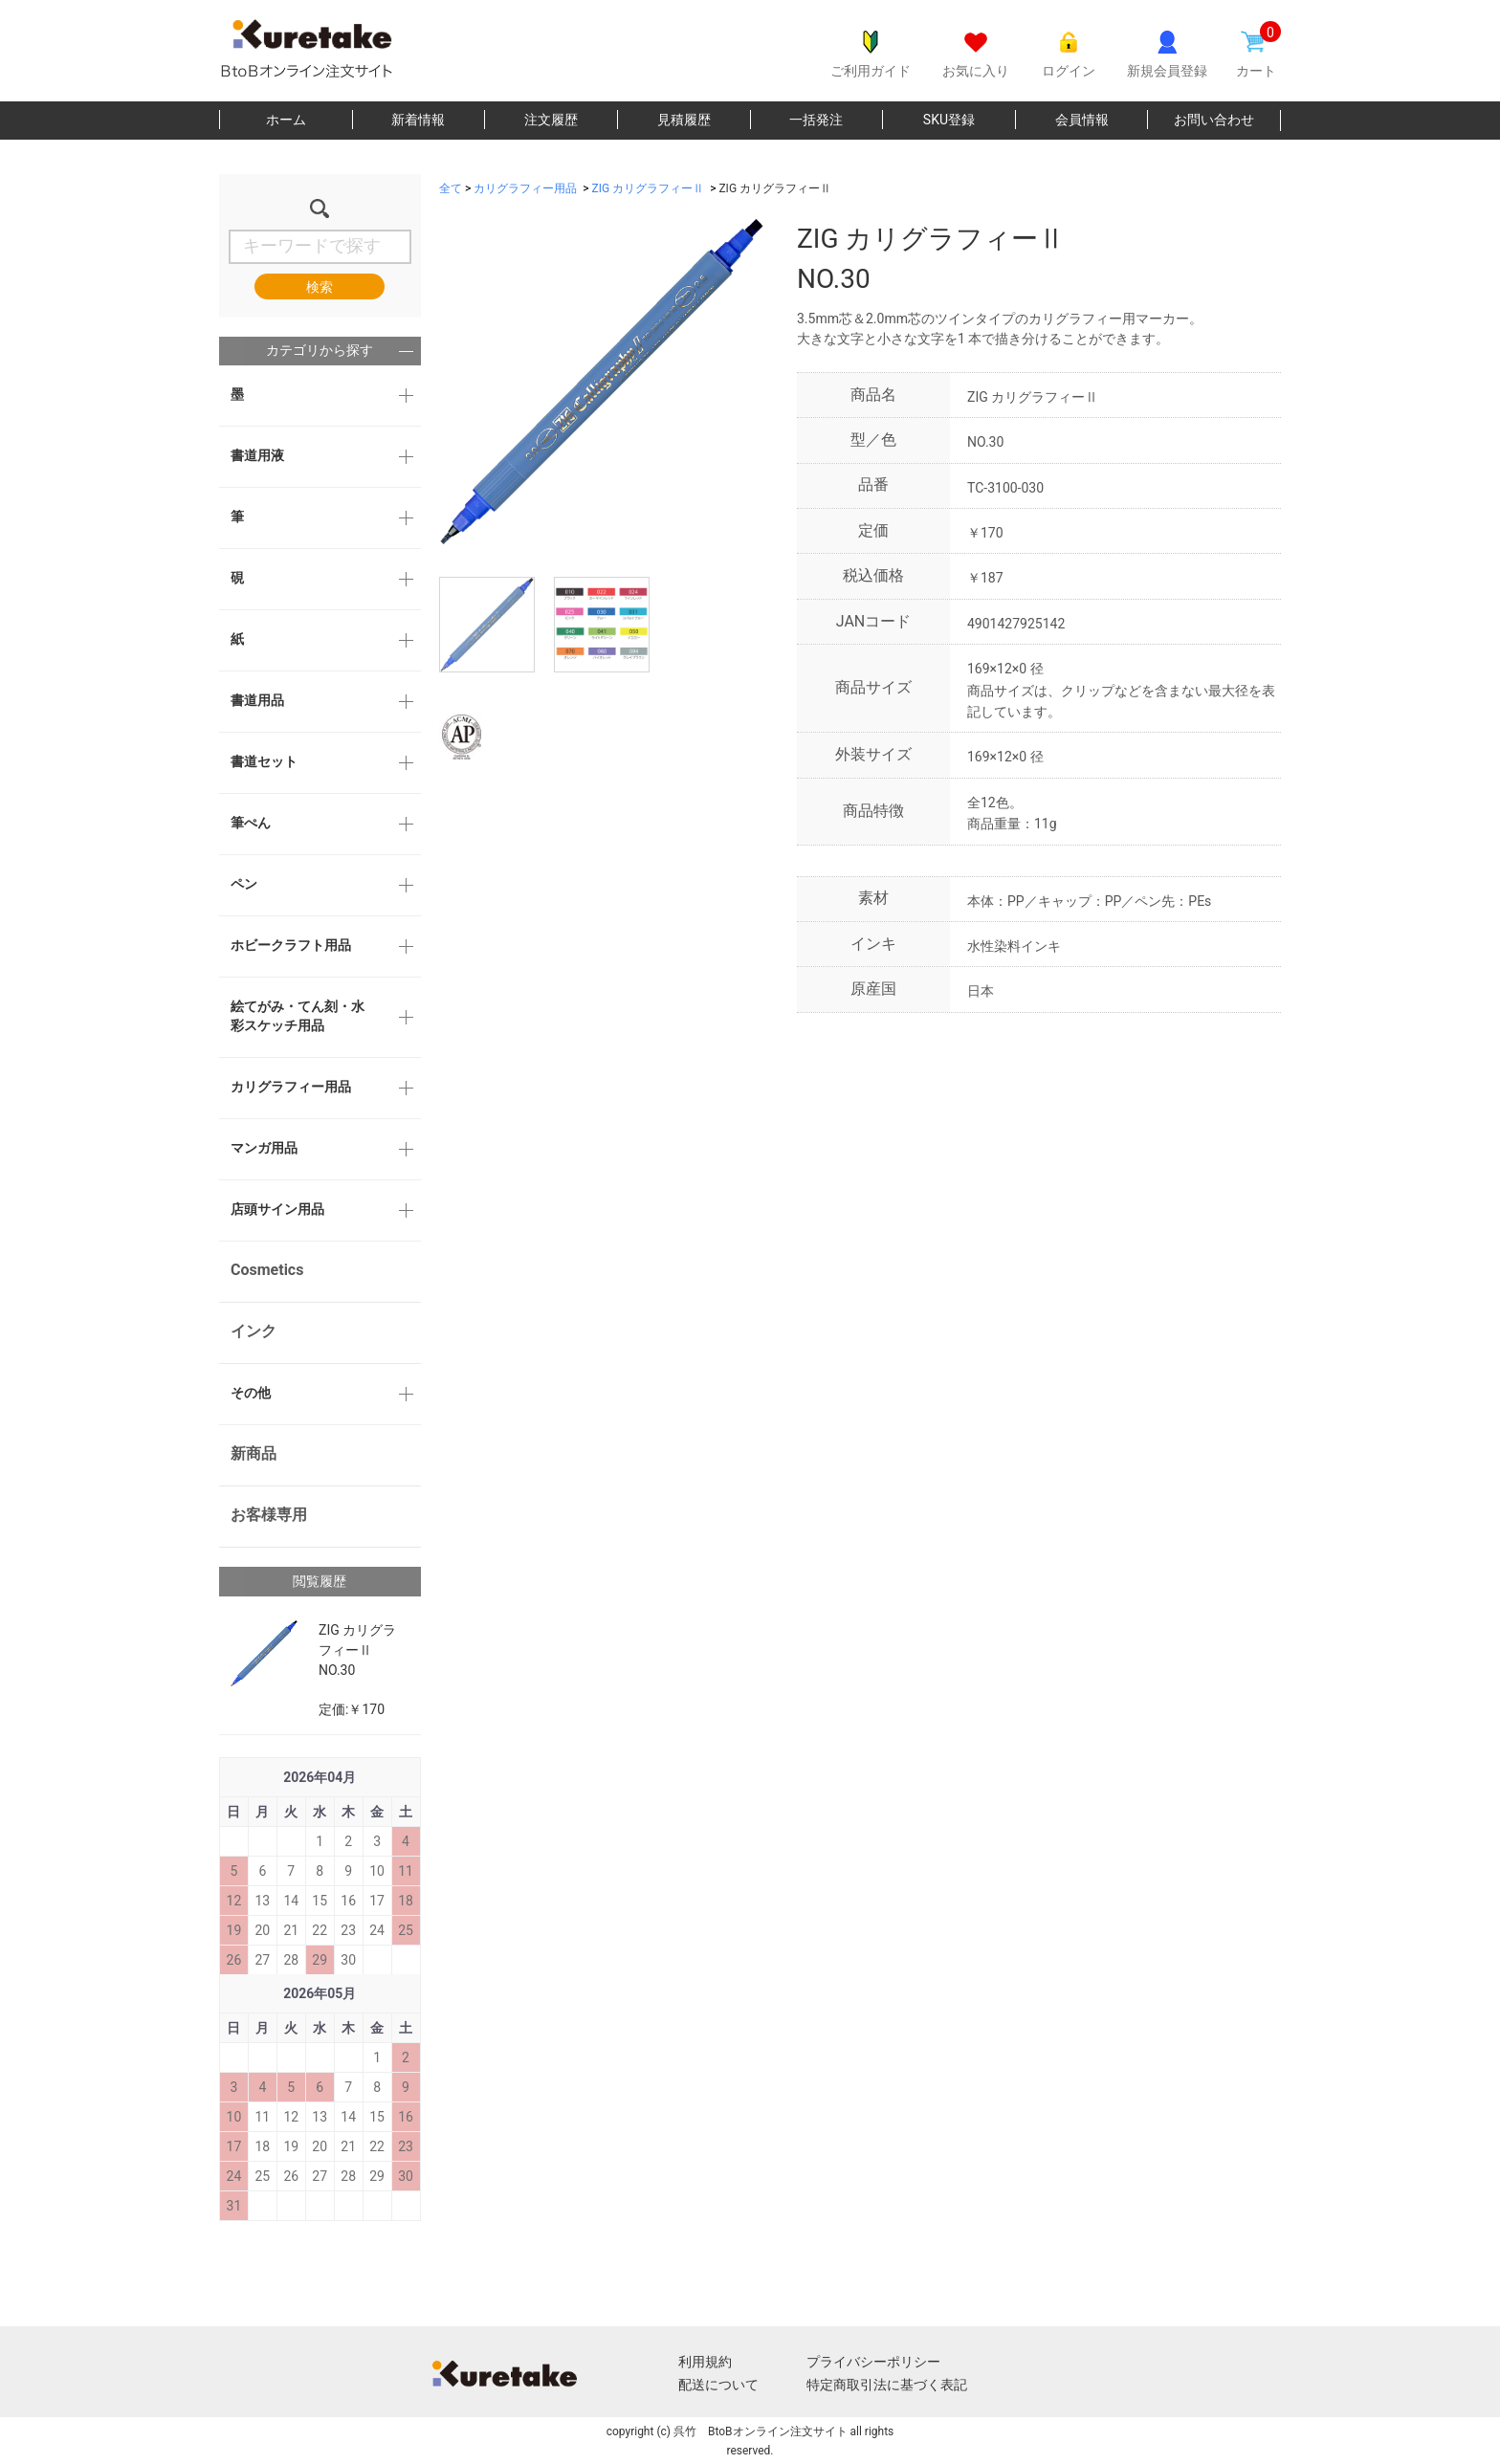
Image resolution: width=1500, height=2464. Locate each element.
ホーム (286, 119)
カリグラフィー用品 (291, 1086)
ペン (244, 883)
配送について (718, 2384)
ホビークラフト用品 (291, 945)
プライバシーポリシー (873, 2361)
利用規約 (705, 2361)
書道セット (264, 761)
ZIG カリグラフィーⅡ (648, 188)
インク (253, 1331)
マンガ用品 (264, 1147)
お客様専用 (269, 1515)
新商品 (253, 1453)
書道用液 (257, 455)
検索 (319, 287)
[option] (601, 381)
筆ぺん (251, 822)
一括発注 (816, 119)
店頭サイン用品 (277, 1209)
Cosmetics (267, 1270)
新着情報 (418, 119)
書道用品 (257, 700)
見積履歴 (684, 119)
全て (450, 188)
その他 (251, 1392)
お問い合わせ (1214, 119)
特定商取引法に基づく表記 (886, 2384)
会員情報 (1082, 119)
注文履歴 (551, 119)
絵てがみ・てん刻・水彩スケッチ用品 (297, 1016)
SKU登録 (949, 119)
